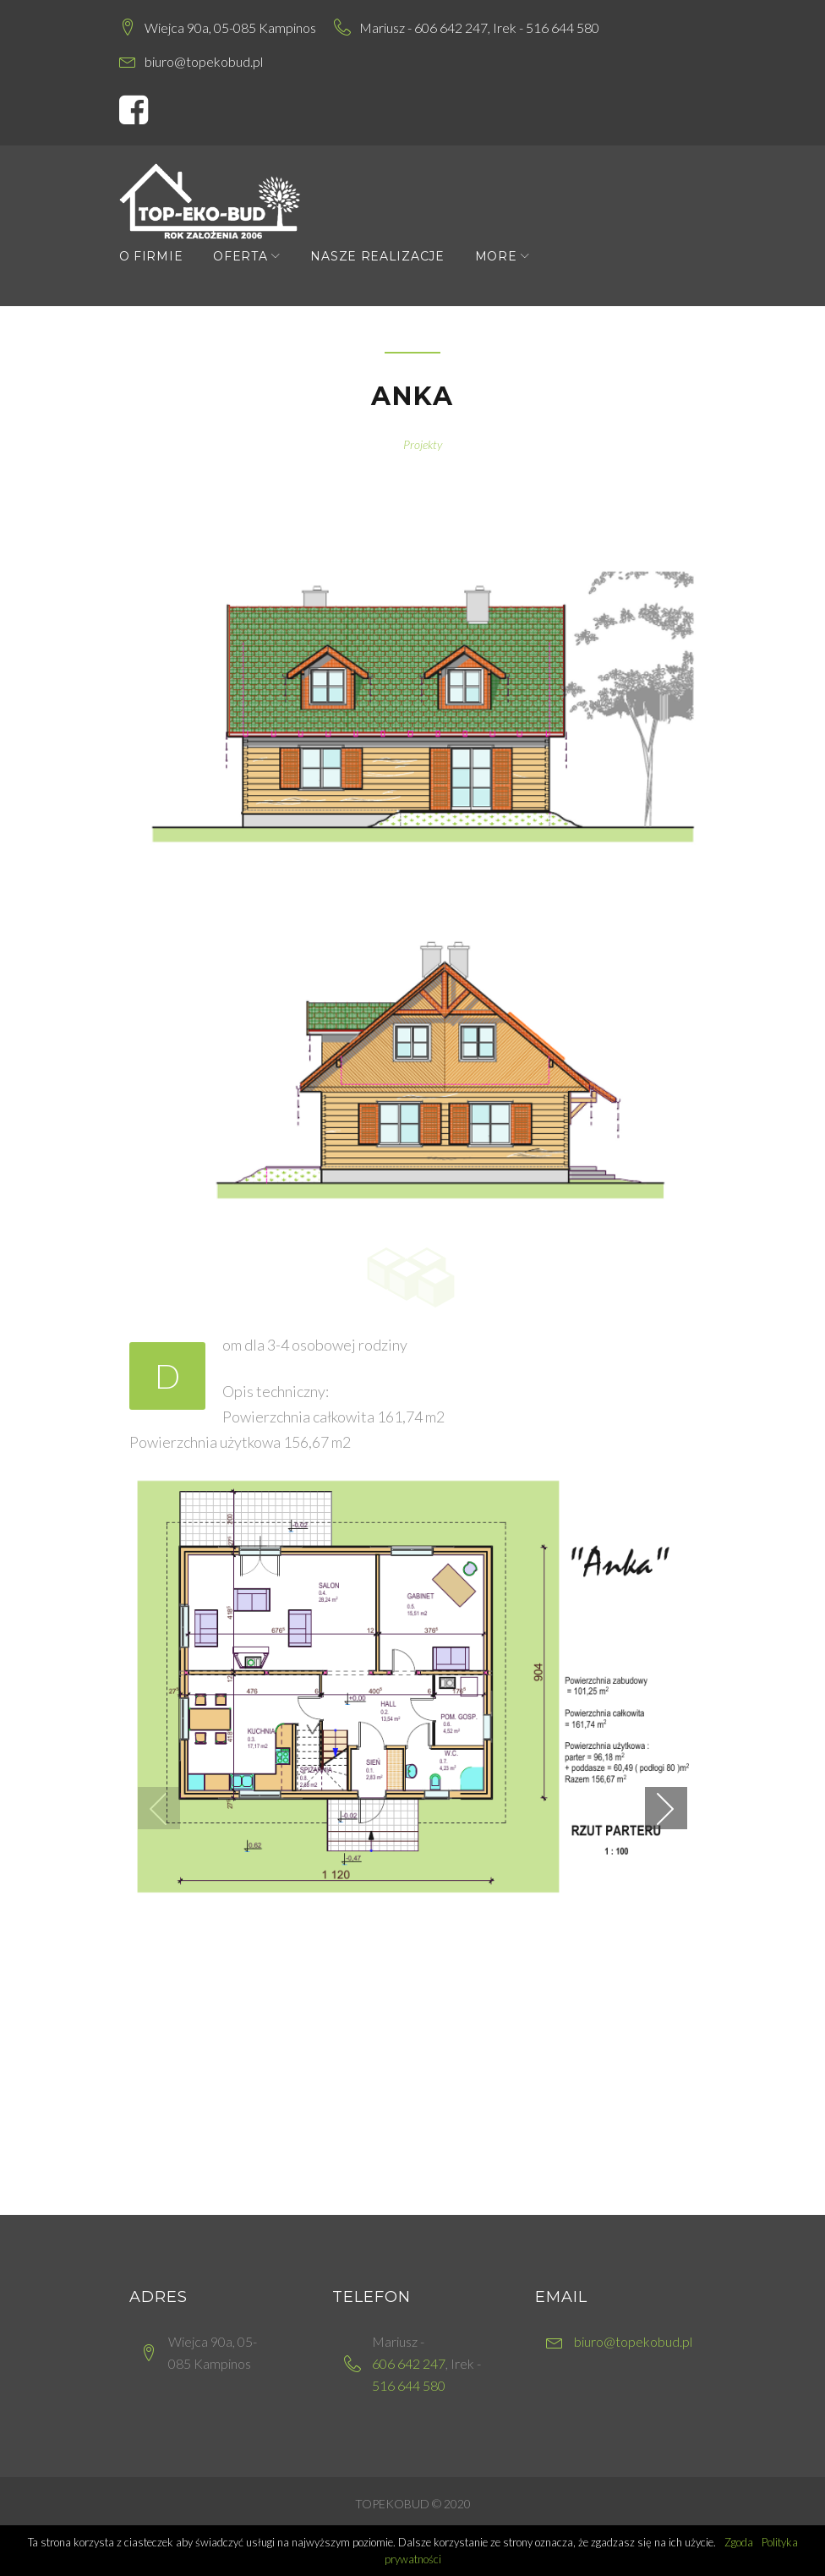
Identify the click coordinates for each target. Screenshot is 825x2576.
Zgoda (738, 2542)
